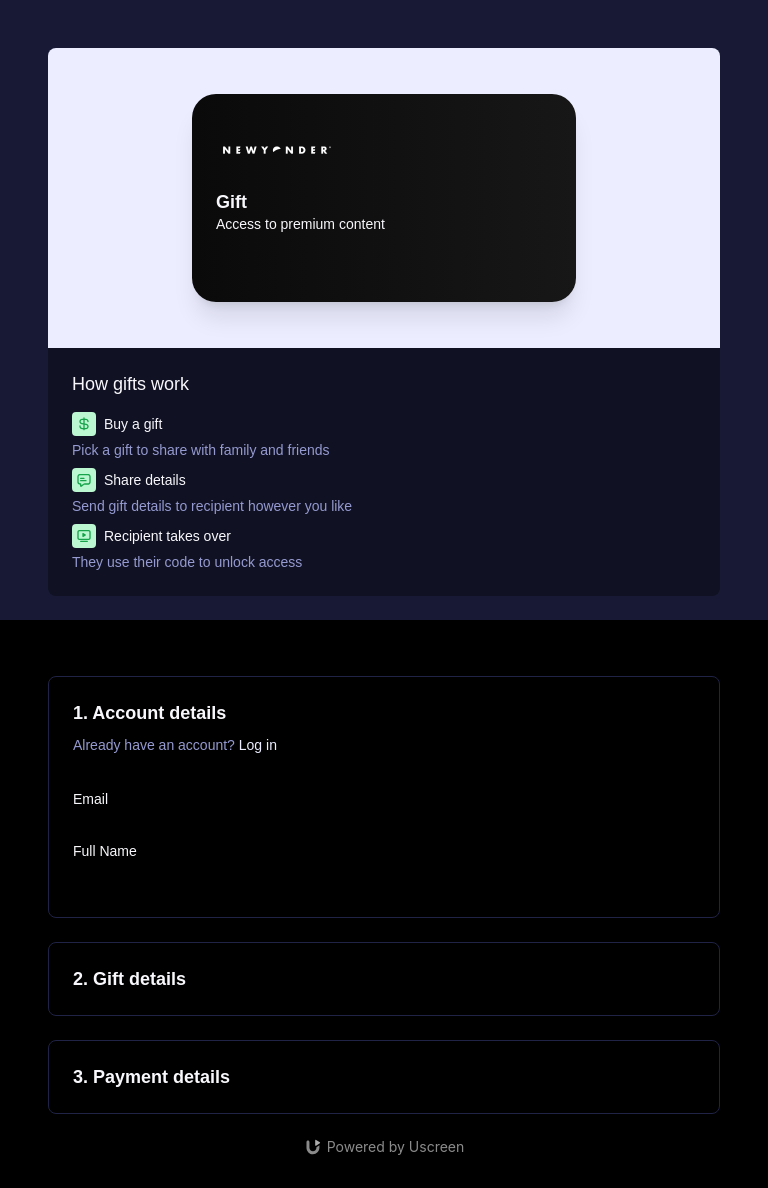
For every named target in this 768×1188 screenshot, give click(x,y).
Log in (258, 745)
